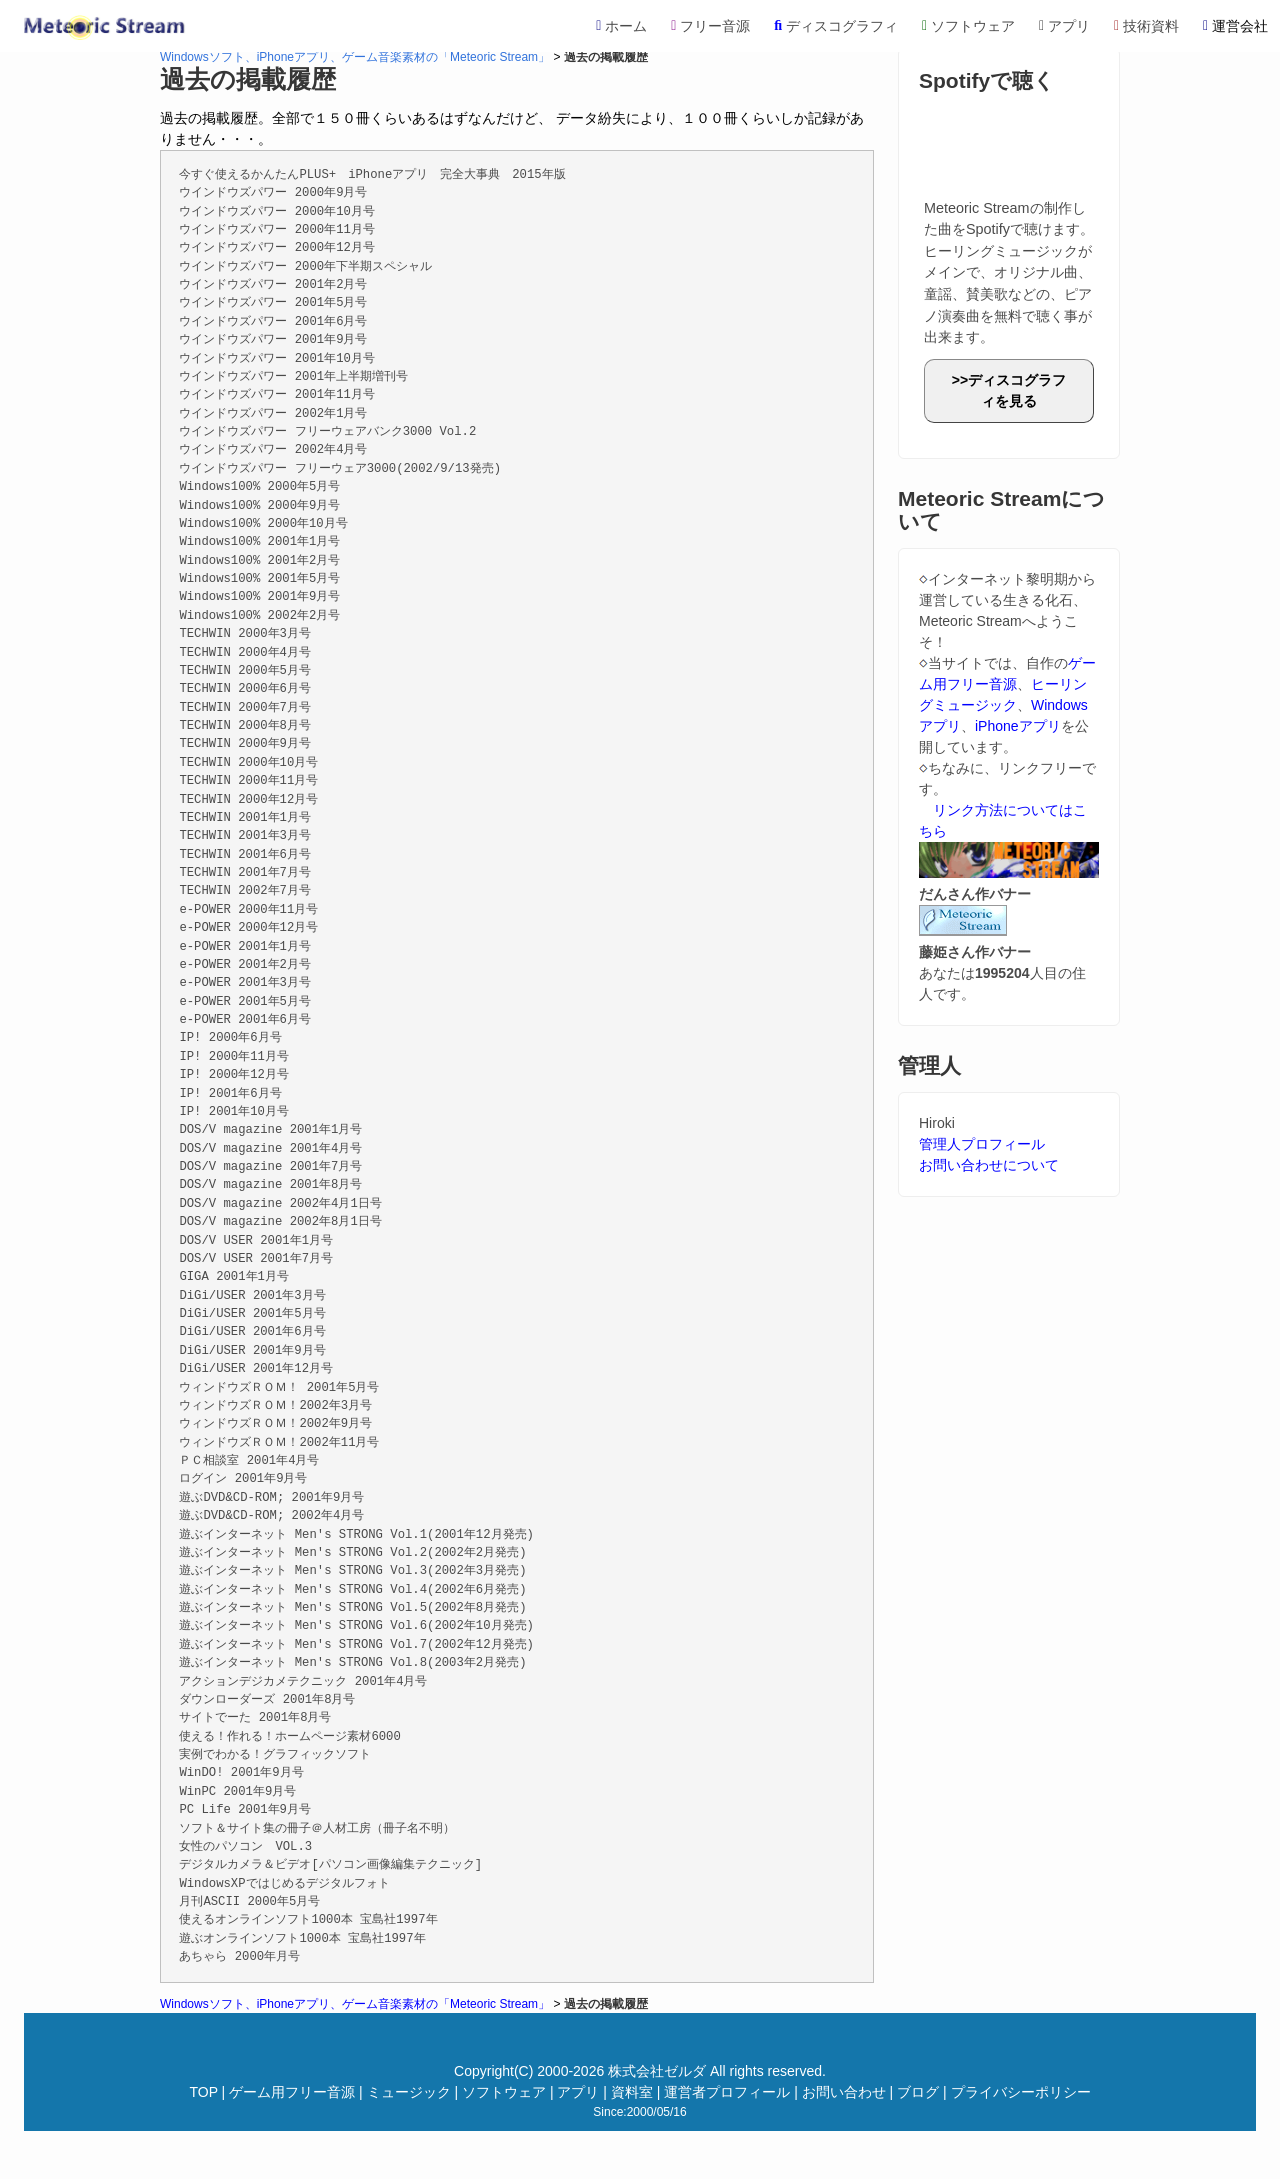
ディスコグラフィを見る (1017, 390)
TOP (203, 2092)
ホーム (621, 26)
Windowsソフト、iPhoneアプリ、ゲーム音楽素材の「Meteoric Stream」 (355, 57)
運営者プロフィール (727, 2092)
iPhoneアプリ (1018, 726)
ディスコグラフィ (836, 26)
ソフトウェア (968, 26)
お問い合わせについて (989, 1165)
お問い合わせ (844, 2092)
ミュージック (409, 2092)
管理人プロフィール (982, 1144)
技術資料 (1146, 26)
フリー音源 (710, 26)
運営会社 (1235, 26)
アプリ (1064, 26)
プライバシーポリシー (1021, 2092)
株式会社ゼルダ (657, 2071)
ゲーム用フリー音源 (292, 2092)
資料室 (632, 2092)
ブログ (918, 2092)
